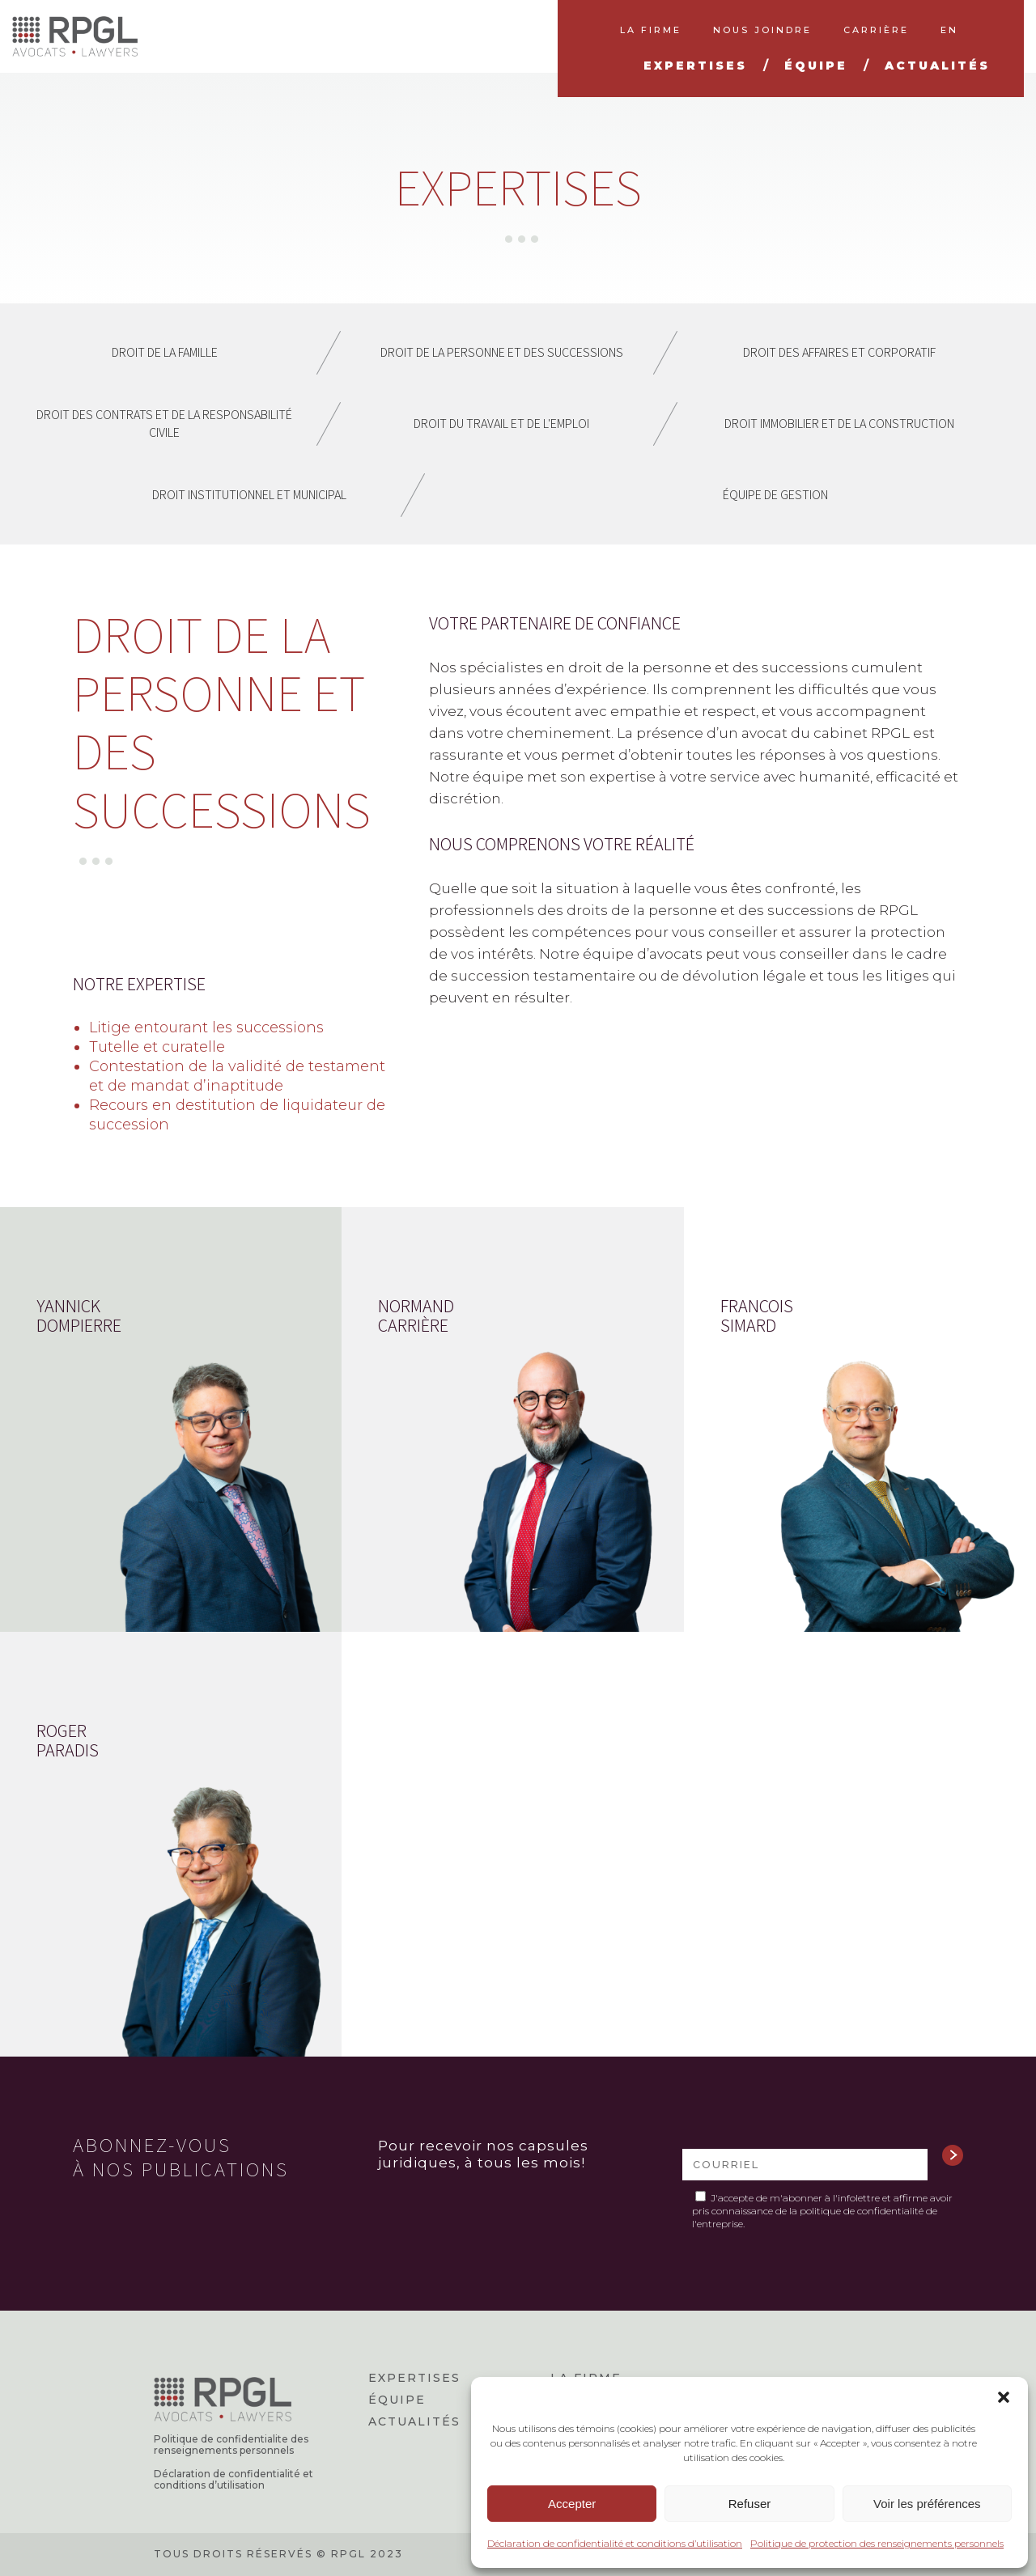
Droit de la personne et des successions (501, 352)
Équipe (397, 2399)
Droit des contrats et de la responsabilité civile (164, 423)
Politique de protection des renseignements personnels (877, 2543)
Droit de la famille (165, 352)
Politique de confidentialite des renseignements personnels (231, 2445)
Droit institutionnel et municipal (249, 494)
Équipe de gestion (775, 494)
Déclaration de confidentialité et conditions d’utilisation (614, 2543)
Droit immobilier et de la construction (839, 423)
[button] (1004, 2397)
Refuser (749, 2503)
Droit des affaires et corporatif (839, 352)
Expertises (414, 2378)
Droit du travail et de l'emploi (501, 423)
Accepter (572, 2503)
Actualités (414, 2421)
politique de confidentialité (861, 2211)
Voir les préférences (927, 2503)
